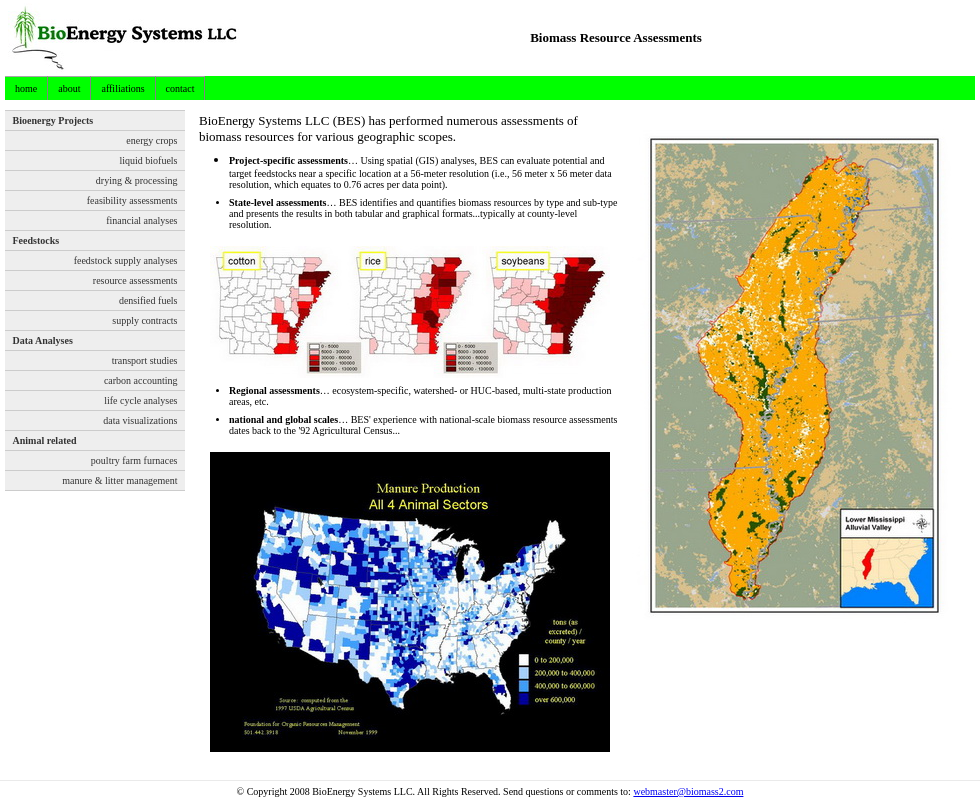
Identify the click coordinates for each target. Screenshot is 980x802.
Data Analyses (43, 340)
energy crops (151, 140)
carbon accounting (141, 380)
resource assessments (135, 280)
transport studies (145, 360)
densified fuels (148, 300)
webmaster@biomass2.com (688, 791)
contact (180, 88)
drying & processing (137, 180)
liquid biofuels (148, 160)
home (26, 88)
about (69, 88)
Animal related (45, 440)
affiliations (122, 88)
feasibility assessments (132, 200)
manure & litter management (119, 480)
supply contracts (144, 320)
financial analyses (141, 220)
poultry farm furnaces (134, 460)
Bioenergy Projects (53, 120)
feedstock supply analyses (126, 260)
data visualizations (140, 420)
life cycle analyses (140, 400)
